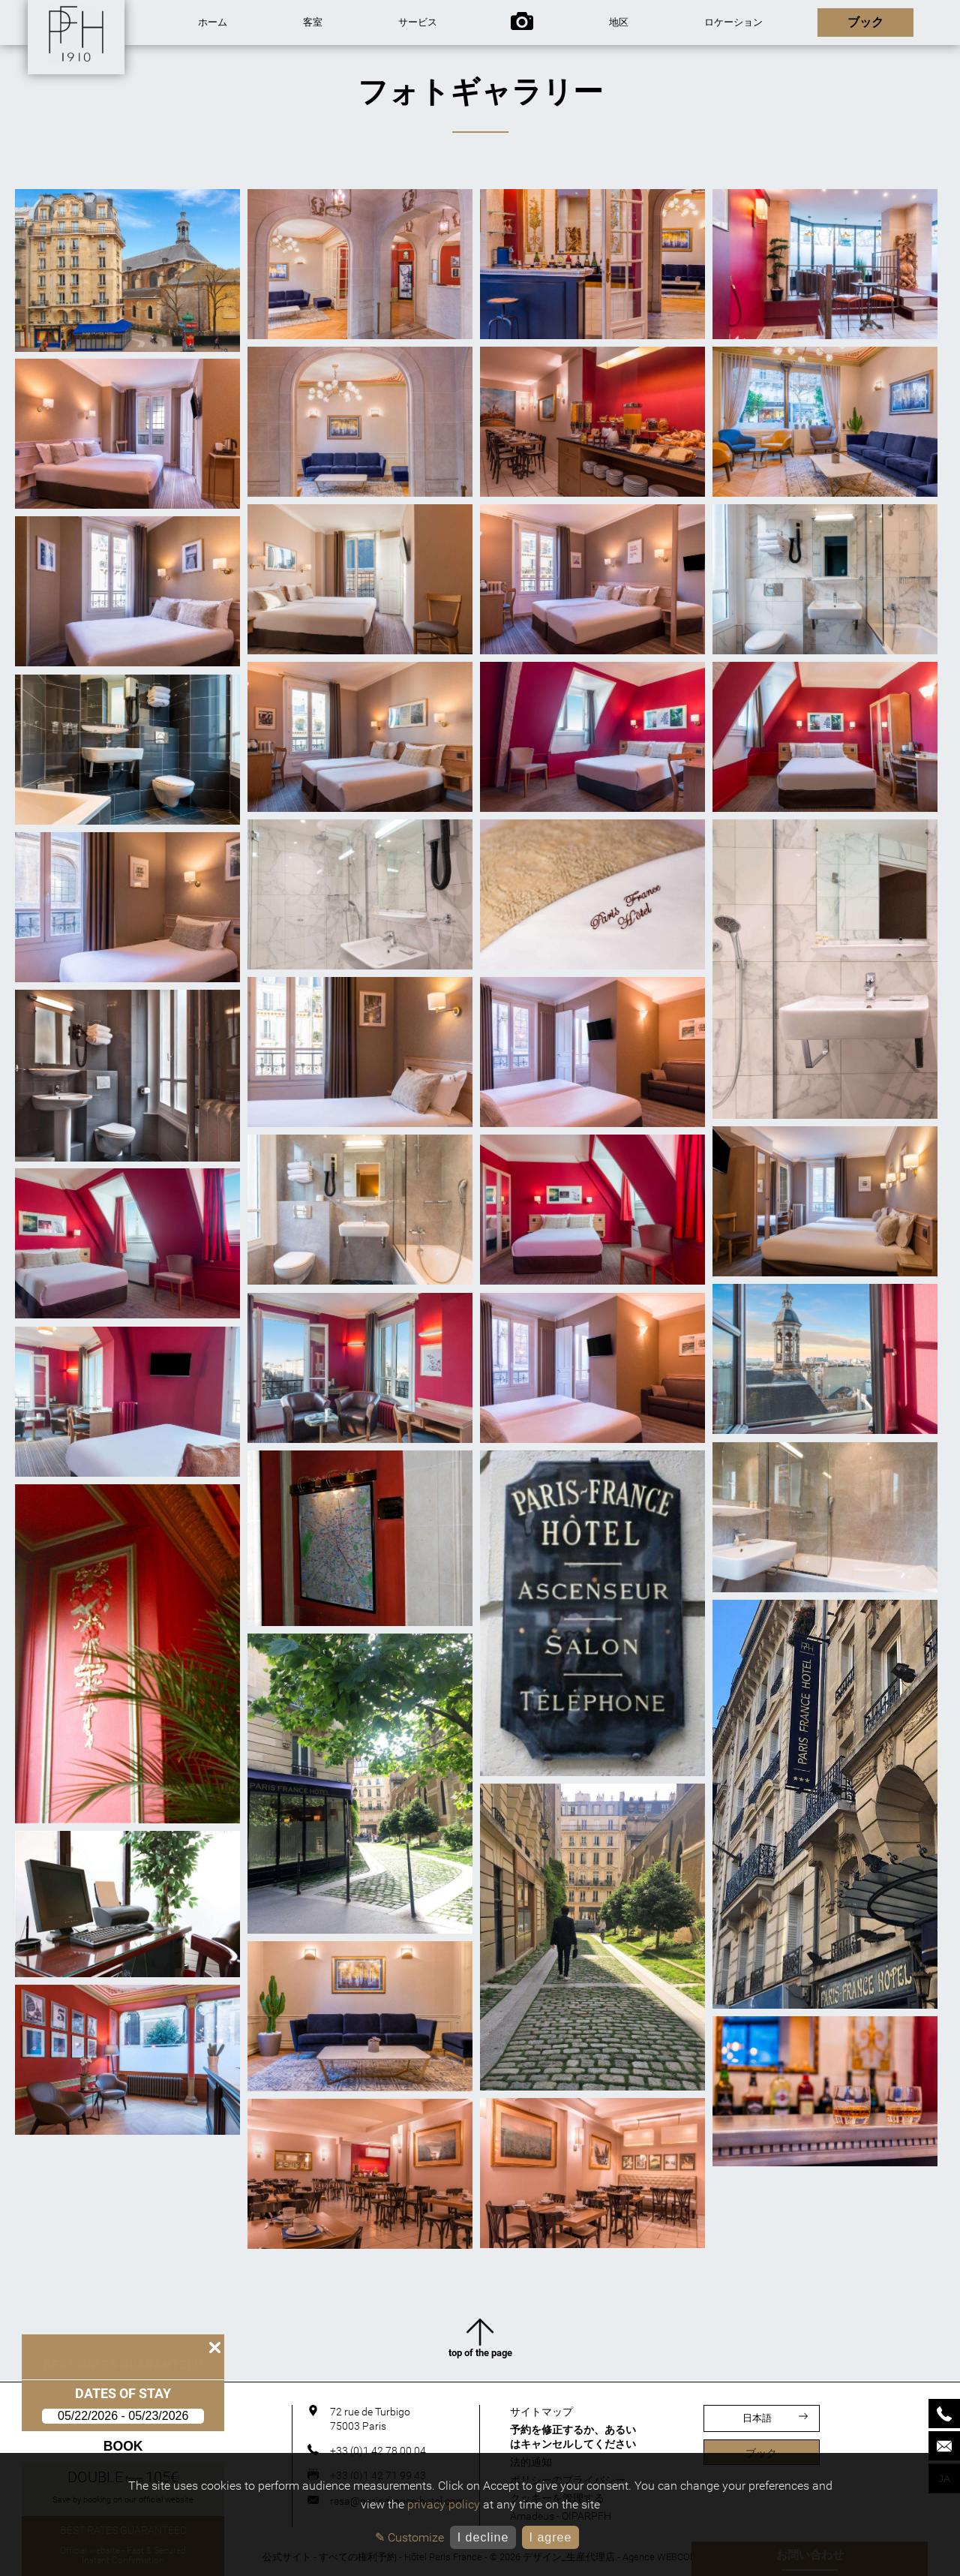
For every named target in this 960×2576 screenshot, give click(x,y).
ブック (761, 2453)
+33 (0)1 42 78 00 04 (378, 2451)
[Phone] (944, 2413)
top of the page (480, 2337)
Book (116, 2446)
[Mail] (944, 2445)
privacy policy (443, 2504)
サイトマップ (541, 2412)
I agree (550, 2537)
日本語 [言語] (775, 2418)
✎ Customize (409, 2537)
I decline (483, 2537)
